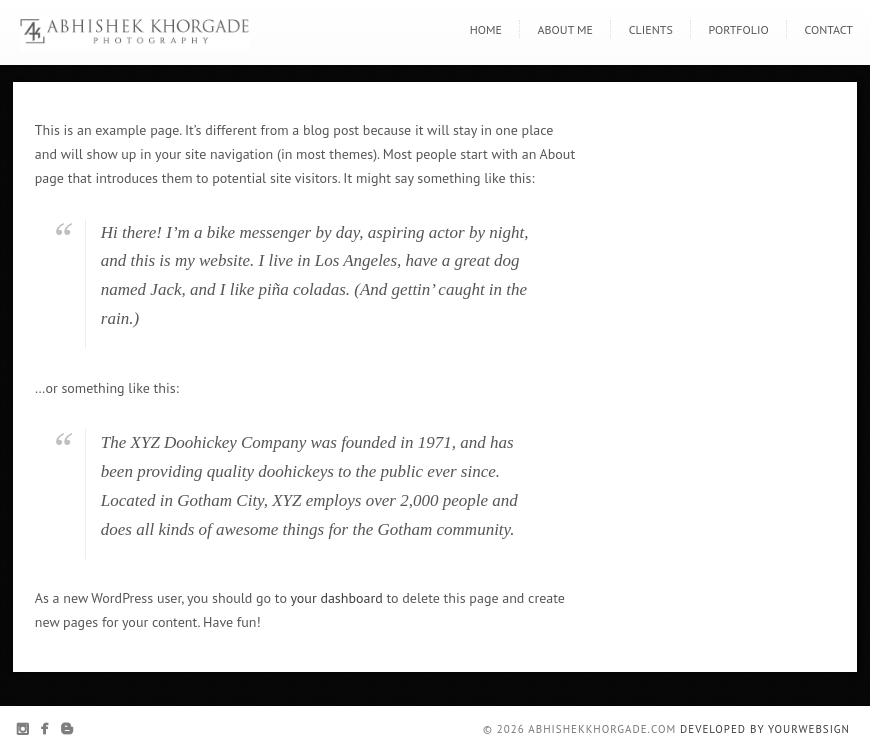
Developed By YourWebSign (765, 729)
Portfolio (739, 29)
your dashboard (336, 598)
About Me (565, 29)
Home (486, 29)
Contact (828, 29)
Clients (651, 29)
